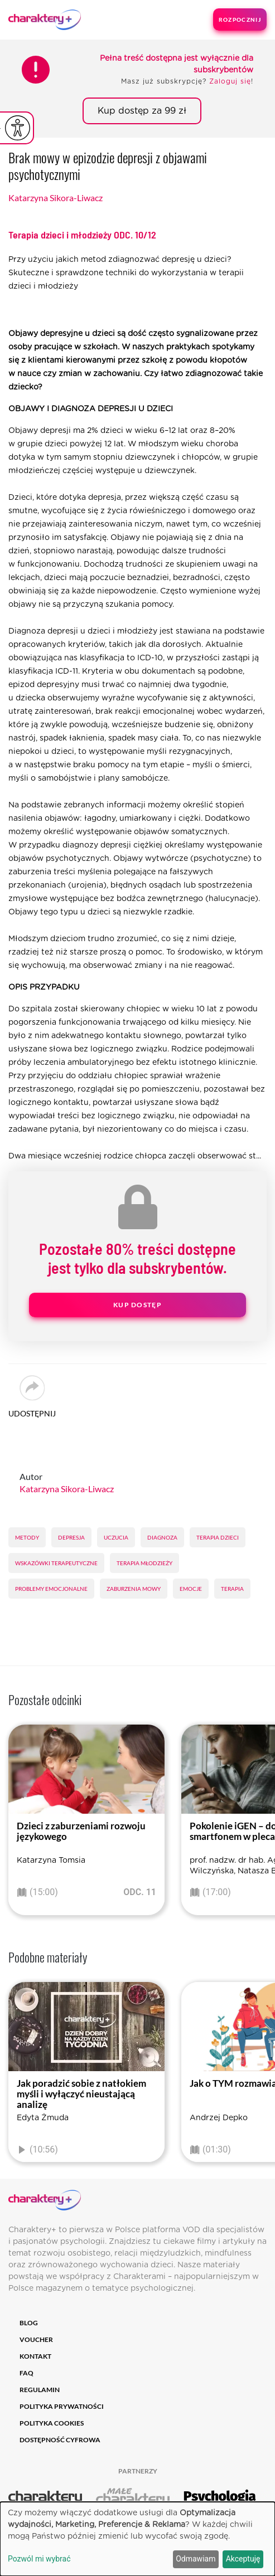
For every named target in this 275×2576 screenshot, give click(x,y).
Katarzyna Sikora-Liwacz (55, 197)
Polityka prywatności (62, 2406)
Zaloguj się (230, 81)
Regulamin (40, 2389)
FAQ (26, 2373)
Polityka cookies (52, 2423)
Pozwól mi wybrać (39, 2558)
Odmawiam (195, 2558)
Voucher (36, 2339)
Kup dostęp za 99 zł (142, 110)
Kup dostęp (137, 1305)
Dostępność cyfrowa (60, 2440)
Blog (29, 2323)
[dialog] (137, 2539)
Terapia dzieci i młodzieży (82, 234)
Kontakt (35, 2356)
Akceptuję (243, 2558)
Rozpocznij (240, 19)
